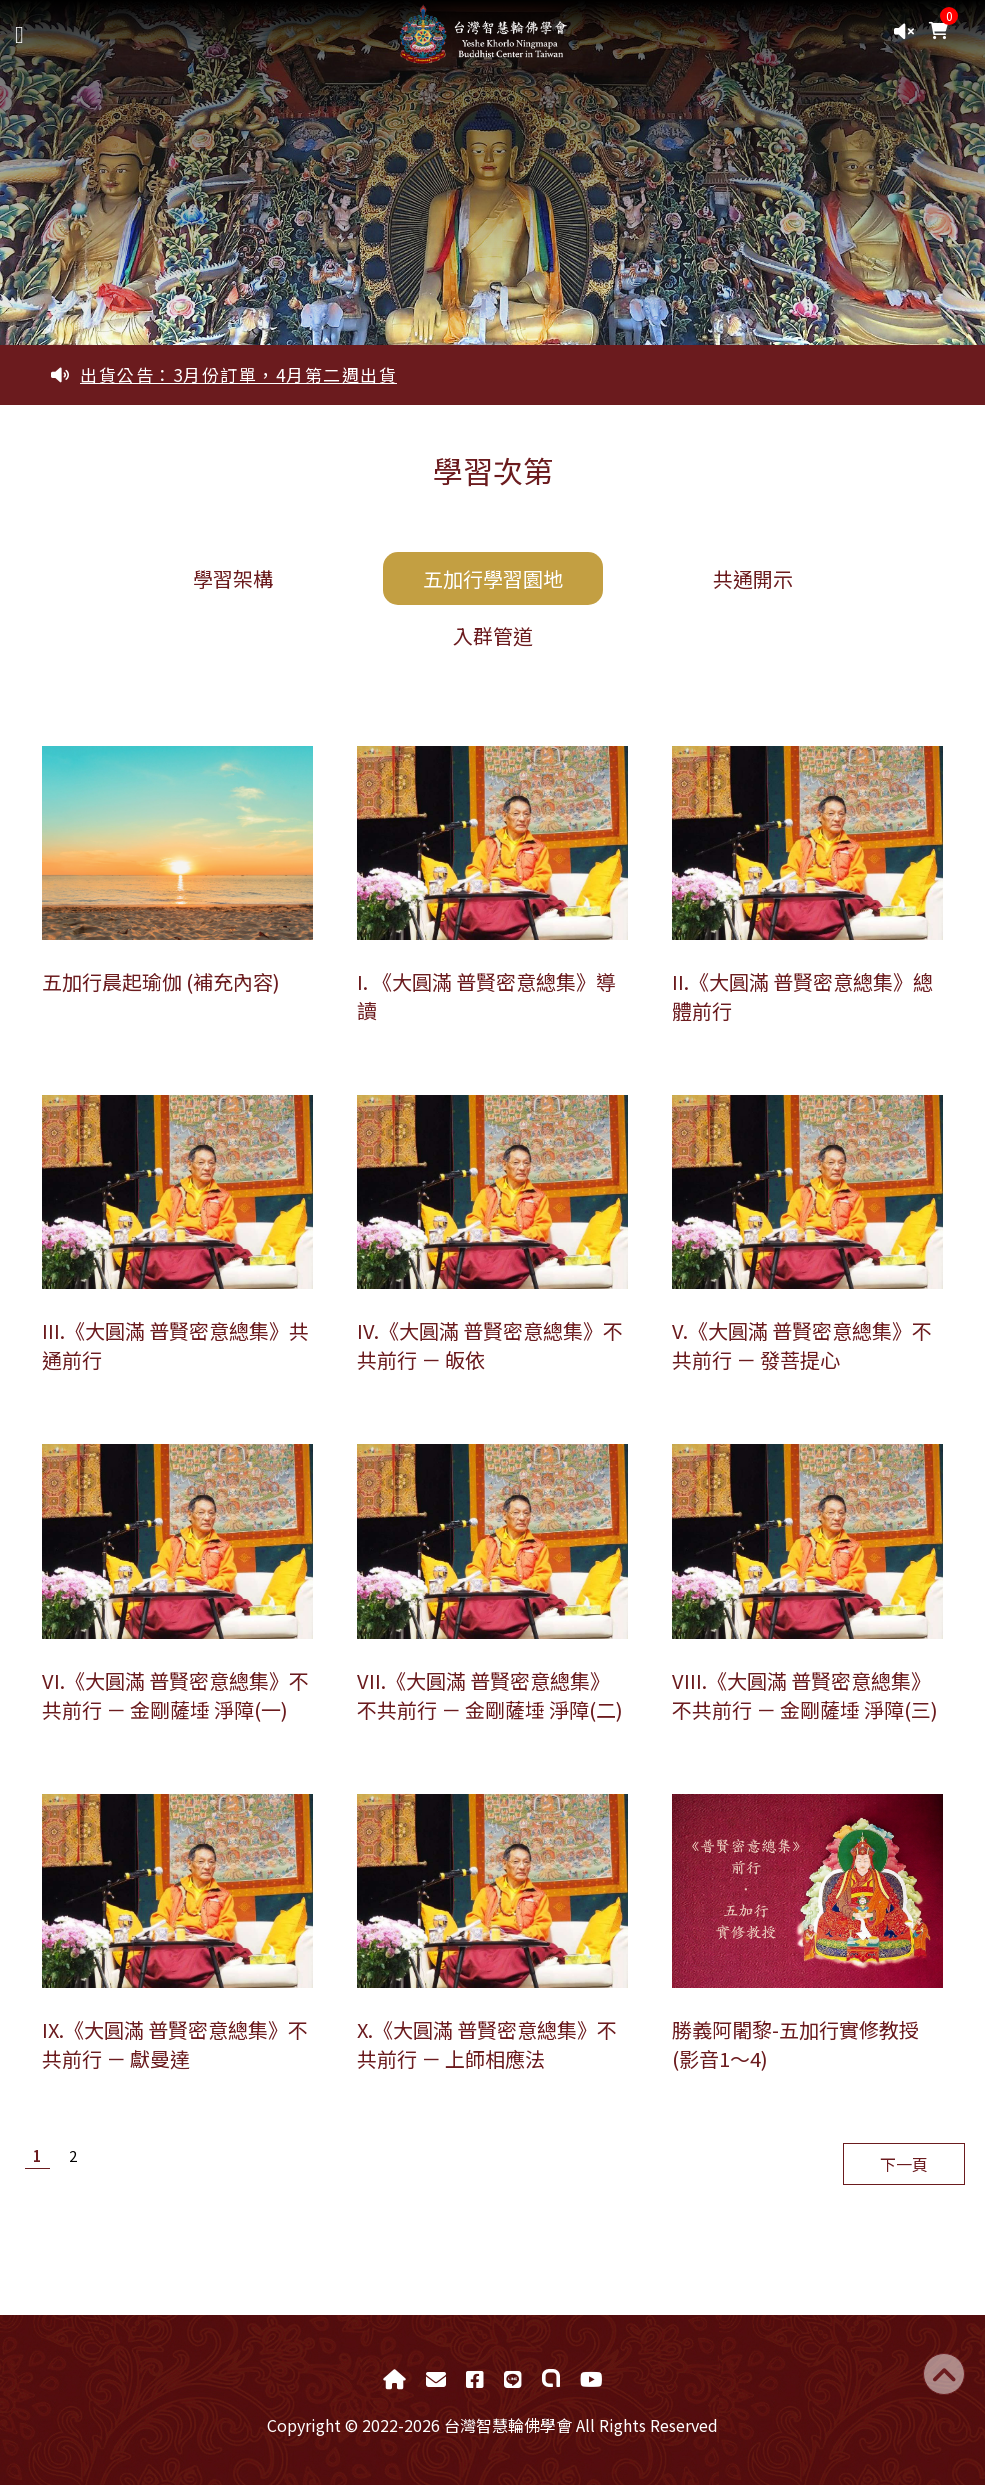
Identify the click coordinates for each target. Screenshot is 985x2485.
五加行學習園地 (493, 578)
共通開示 (753, 578)
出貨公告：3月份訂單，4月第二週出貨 (238, 374)
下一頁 (904, 2164)
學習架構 (233, 578)
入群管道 (493, 635)
